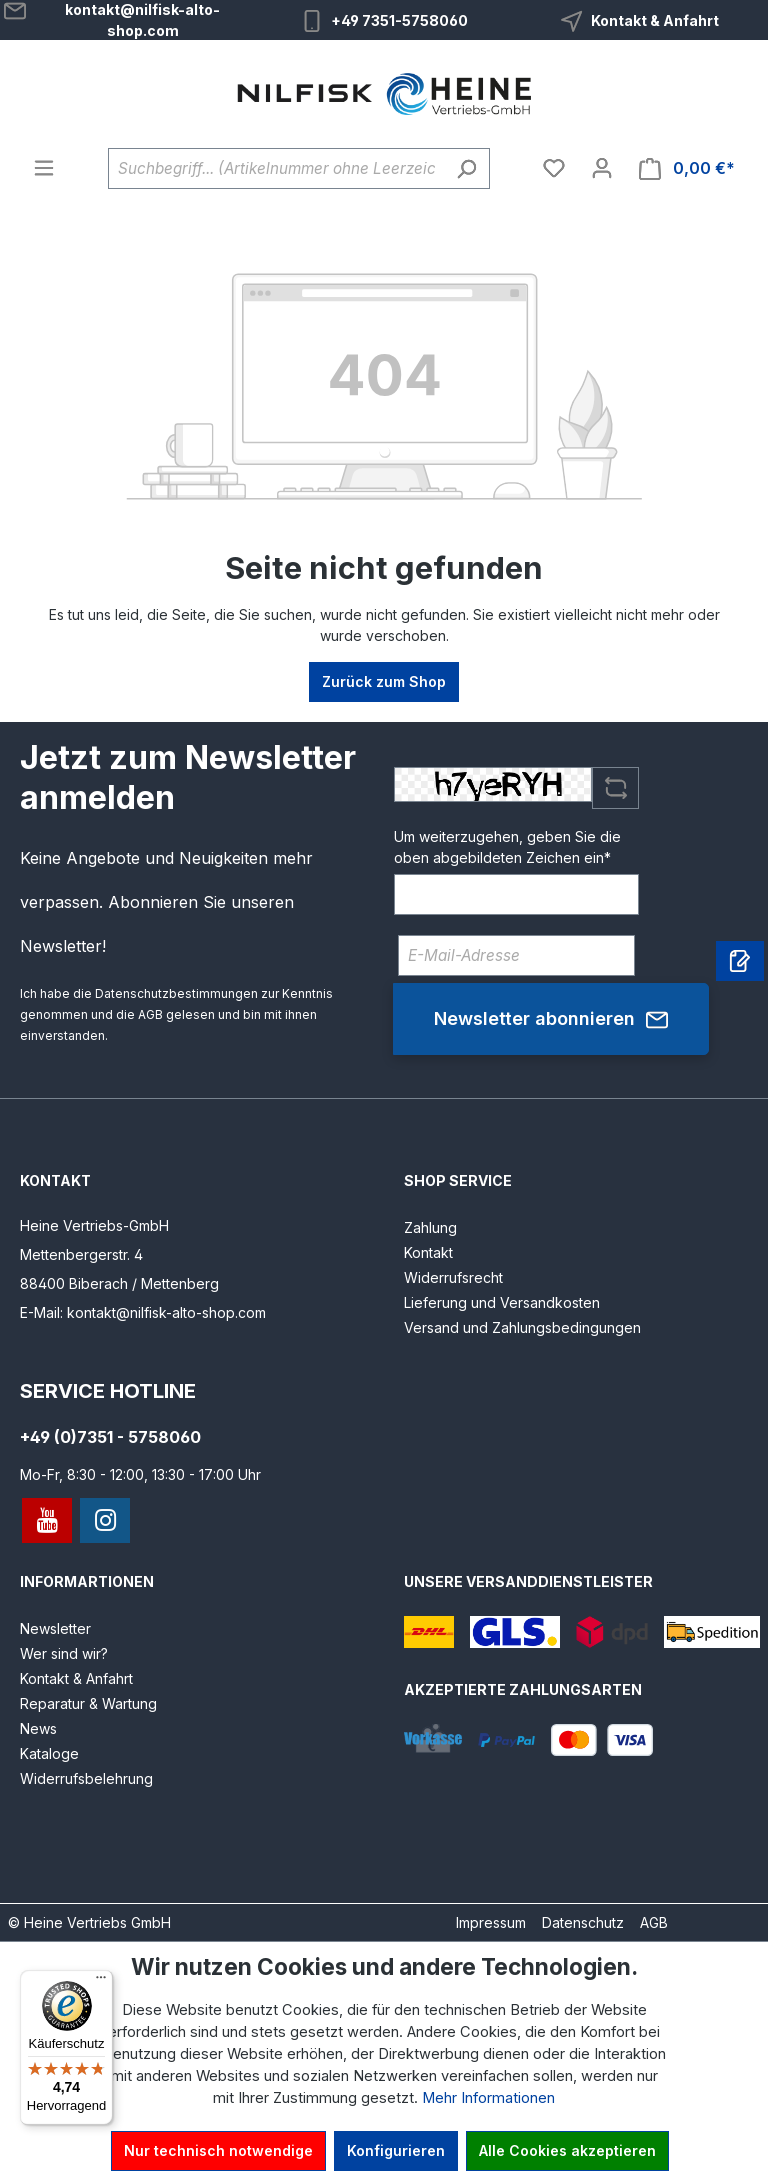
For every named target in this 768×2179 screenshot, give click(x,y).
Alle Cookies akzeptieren (567, 2150)
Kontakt (428, 1252)
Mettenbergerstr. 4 (81, 1254)
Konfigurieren (396, 2150)
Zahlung (430, 1227)
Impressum (491, 1922)
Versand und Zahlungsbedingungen (522, 1327)
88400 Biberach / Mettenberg (119, 1283)
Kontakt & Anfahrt (655, 20)
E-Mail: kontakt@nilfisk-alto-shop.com (143, 1312)
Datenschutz (583, 1922)
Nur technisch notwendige (218, 2150)
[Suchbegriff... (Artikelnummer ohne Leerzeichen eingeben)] (276, 168)
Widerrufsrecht (453, 1277)
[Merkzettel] (554, 168)
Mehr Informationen (488, 2098)
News (38, 1728)
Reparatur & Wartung (88, 1703)
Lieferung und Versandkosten (502, 1302)
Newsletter (55, 1628)
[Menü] (44, 168)
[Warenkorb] (687, 168)
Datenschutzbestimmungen (176, 993)
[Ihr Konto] (602, 168)
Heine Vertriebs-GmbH (94, 1225)
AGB (150, 1014)
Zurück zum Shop (384, 681)
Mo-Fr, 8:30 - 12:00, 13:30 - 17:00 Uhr (140, 1474)
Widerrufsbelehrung (86, 1778)
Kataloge (49, 1753)
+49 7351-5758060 (399, 20)
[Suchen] (466, 168)
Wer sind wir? (64, 1653)
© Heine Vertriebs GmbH (89, 1922)
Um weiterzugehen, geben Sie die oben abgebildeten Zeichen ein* (507, 847)
